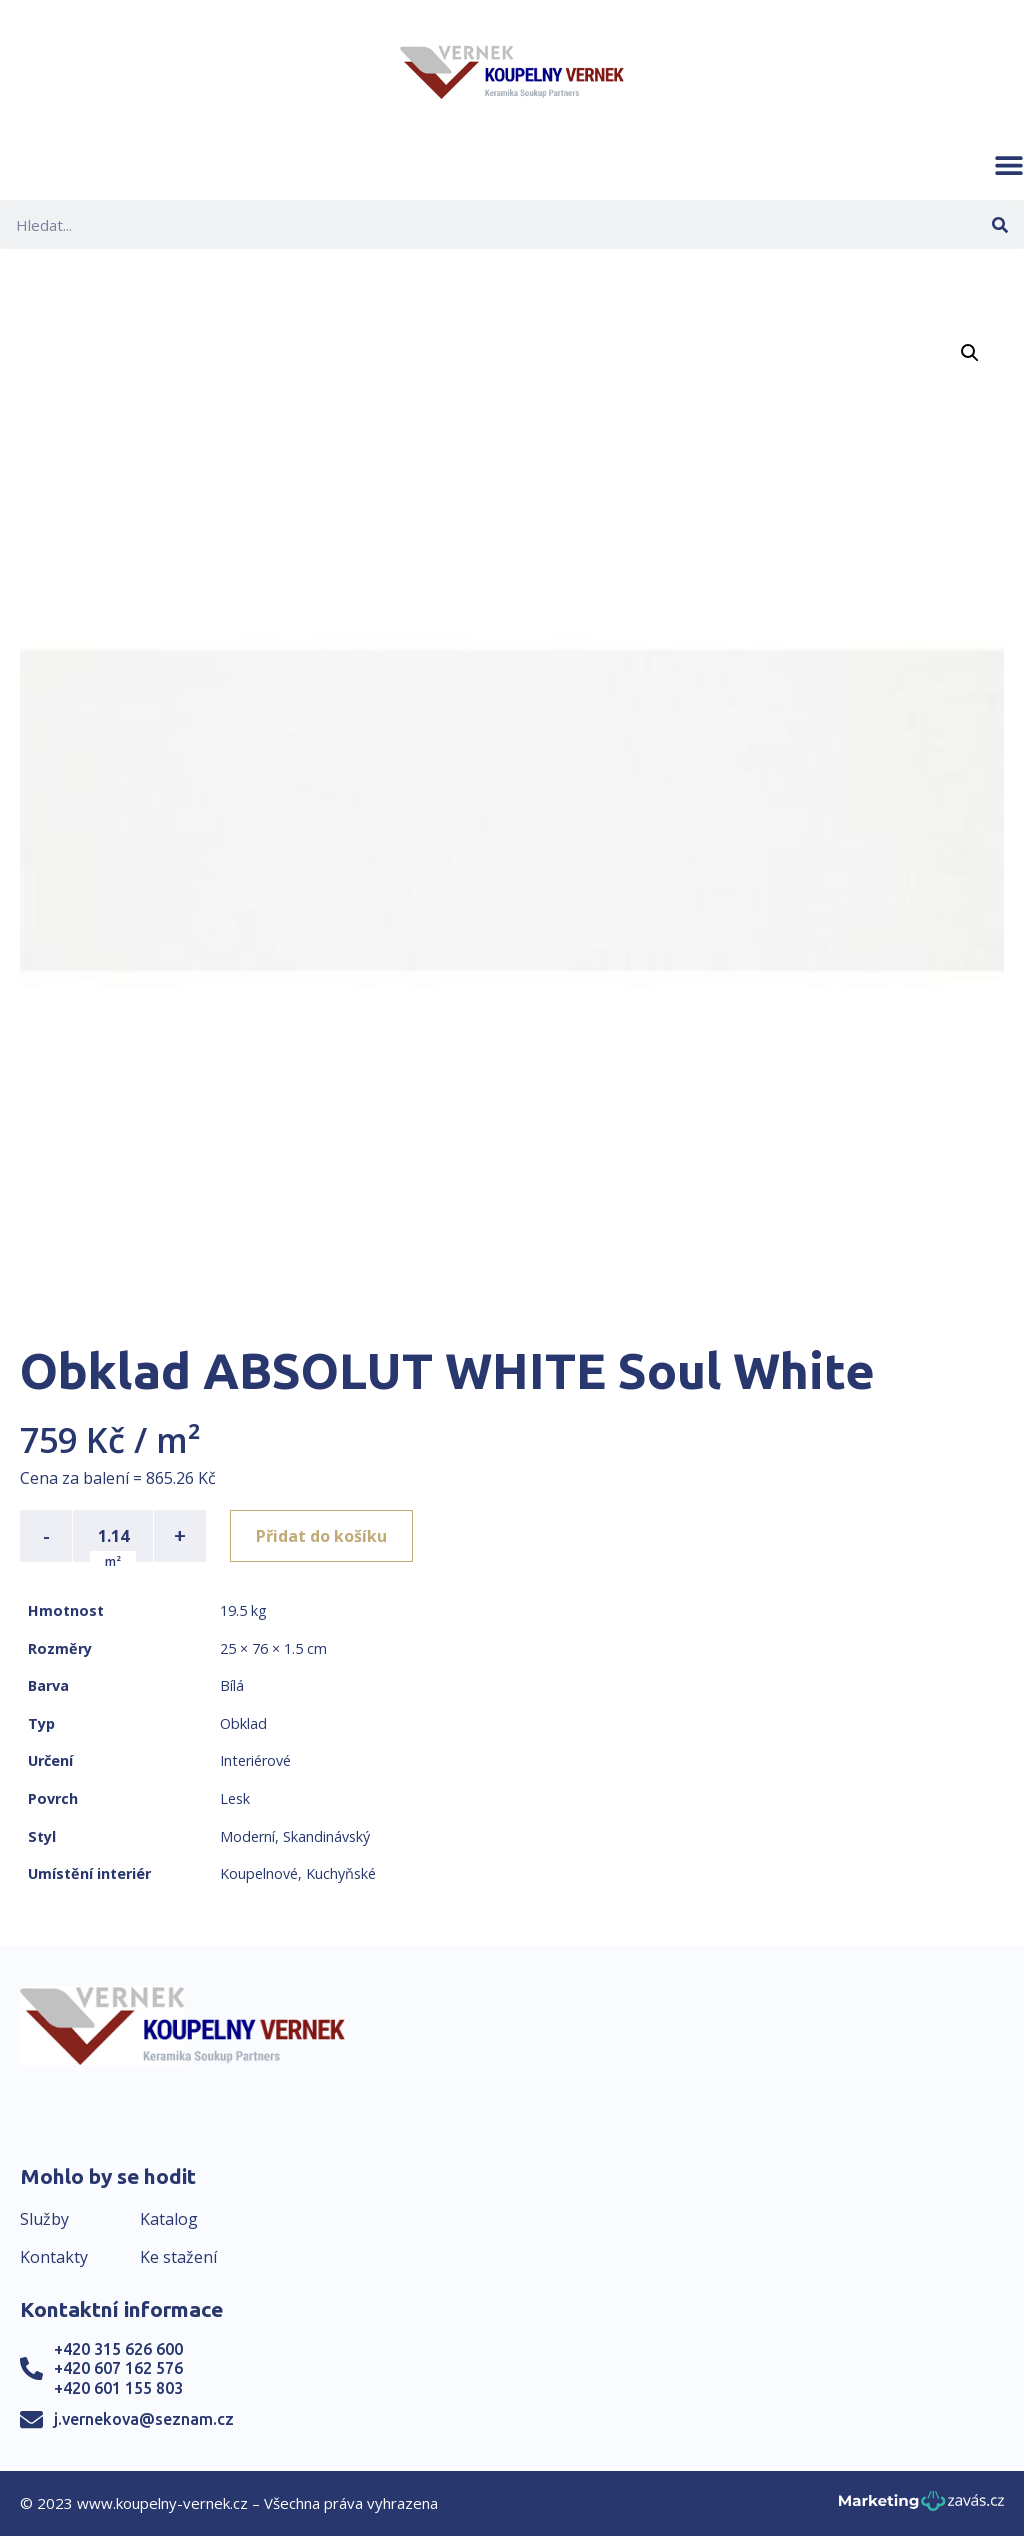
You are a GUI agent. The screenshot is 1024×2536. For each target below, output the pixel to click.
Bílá (232, 1685)
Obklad (243, 1723)
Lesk (235, 1798)
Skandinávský (326, 1836)
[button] (1009, 165)
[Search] (999, 224)
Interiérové (255, 1760)
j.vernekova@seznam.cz (144, 2419)
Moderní (247, 1836)
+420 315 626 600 (118, 2349)
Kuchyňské (341, 1873)
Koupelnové (259, 1873)
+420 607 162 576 (118, 2368)
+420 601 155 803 (118, 2388)
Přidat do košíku (321, 1536)
